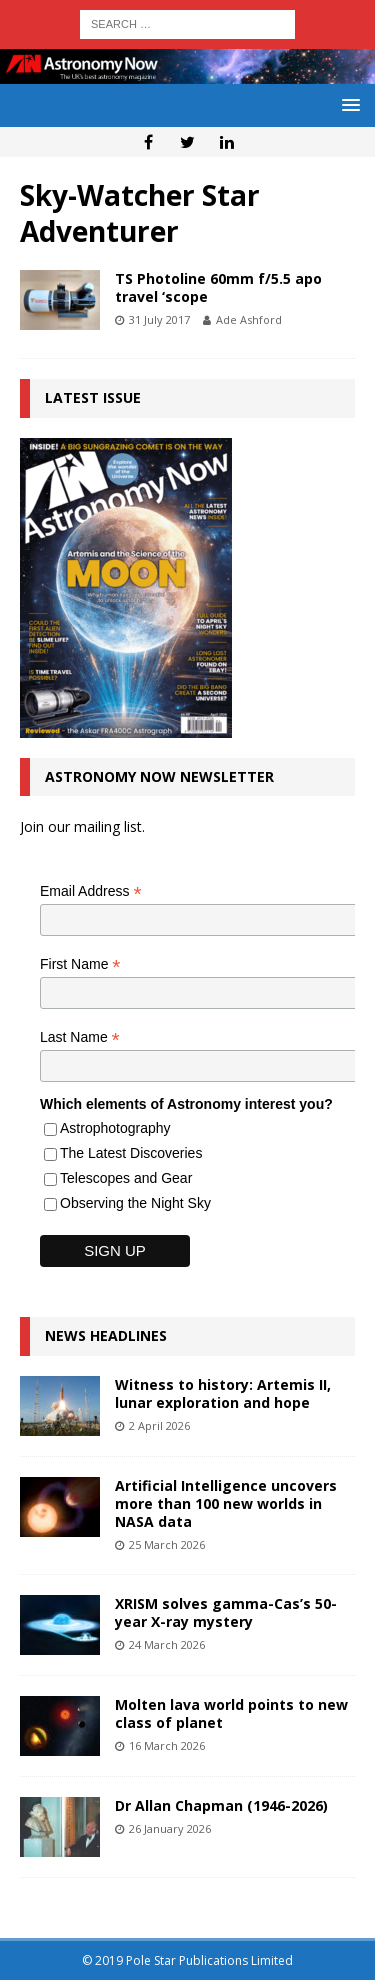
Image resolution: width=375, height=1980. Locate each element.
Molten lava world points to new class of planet (231, 1713)
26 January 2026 (170, 1828)
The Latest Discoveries (131, 1153)
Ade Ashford (249, 319)
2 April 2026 (159, 1425)
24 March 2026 (167, 1644)
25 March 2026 (167, 1544)
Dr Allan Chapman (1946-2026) (221, 1805)
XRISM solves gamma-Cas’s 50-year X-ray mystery (226, 1612)
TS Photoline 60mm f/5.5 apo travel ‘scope (218, 287)
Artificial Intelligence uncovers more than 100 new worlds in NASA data (226, 1503)
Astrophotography (115, 1128)
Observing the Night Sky (135, 1203)
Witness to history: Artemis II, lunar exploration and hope (223, 1393)
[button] (347, 104)
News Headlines (106, 1335)
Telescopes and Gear (126, 1178)
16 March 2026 (167, 1745)
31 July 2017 (159, 319)
